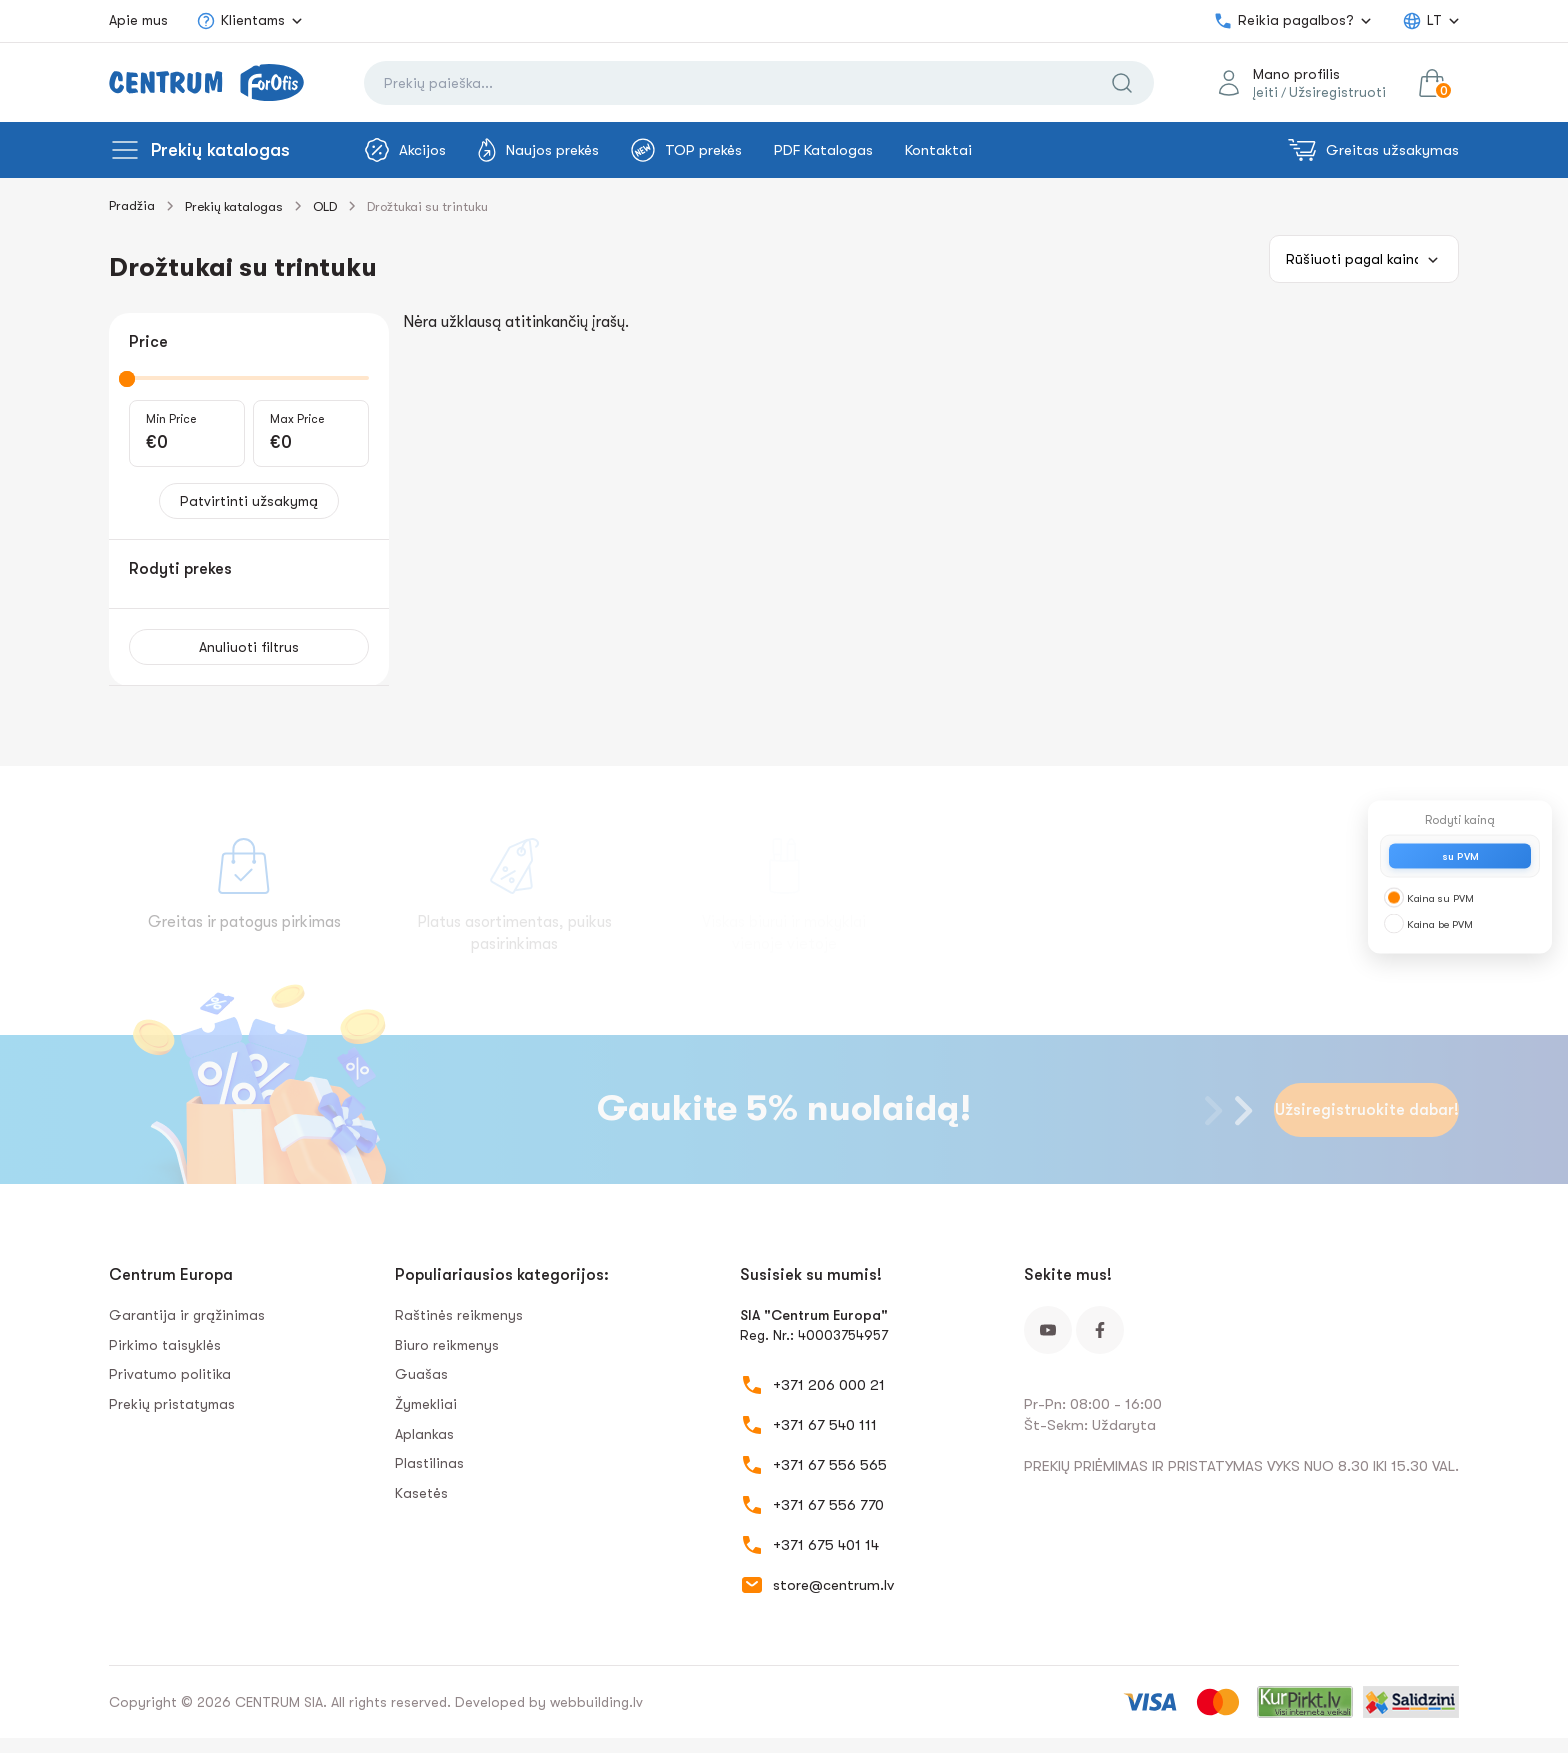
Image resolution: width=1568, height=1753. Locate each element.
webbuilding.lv (596, 1702)
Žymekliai (426, 1404)
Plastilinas (429, 1463)
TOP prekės (686, 150)
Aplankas (424, 1434)
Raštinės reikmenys (459, 1315)
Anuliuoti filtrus (249, 647)
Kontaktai (938, 150)
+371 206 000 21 (829, 1385)
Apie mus (138, 20)
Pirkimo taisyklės (165, 1345)
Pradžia (132, 205)
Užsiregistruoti (1337, 92)
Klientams (240, 21)
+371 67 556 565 (830, 1465)
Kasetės (421, 1493)
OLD (325, 206)
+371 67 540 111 (825, 1425)
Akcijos (405, 150)
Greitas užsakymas (1373, 150)
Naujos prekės (538, 150)
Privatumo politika (170, 1374)
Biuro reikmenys (447, 1345)
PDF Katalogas (823, 150)
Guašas (421, 1374)
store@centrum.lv (833, 1585)
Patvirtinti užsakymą (249, 501)
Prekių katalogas (220, 150)
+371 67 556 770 (828, 1505)
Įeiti (1265, 92)
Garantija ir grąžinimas (187, 1315)
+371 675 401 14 (826, 1545)
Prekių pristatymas (172, 1404)
